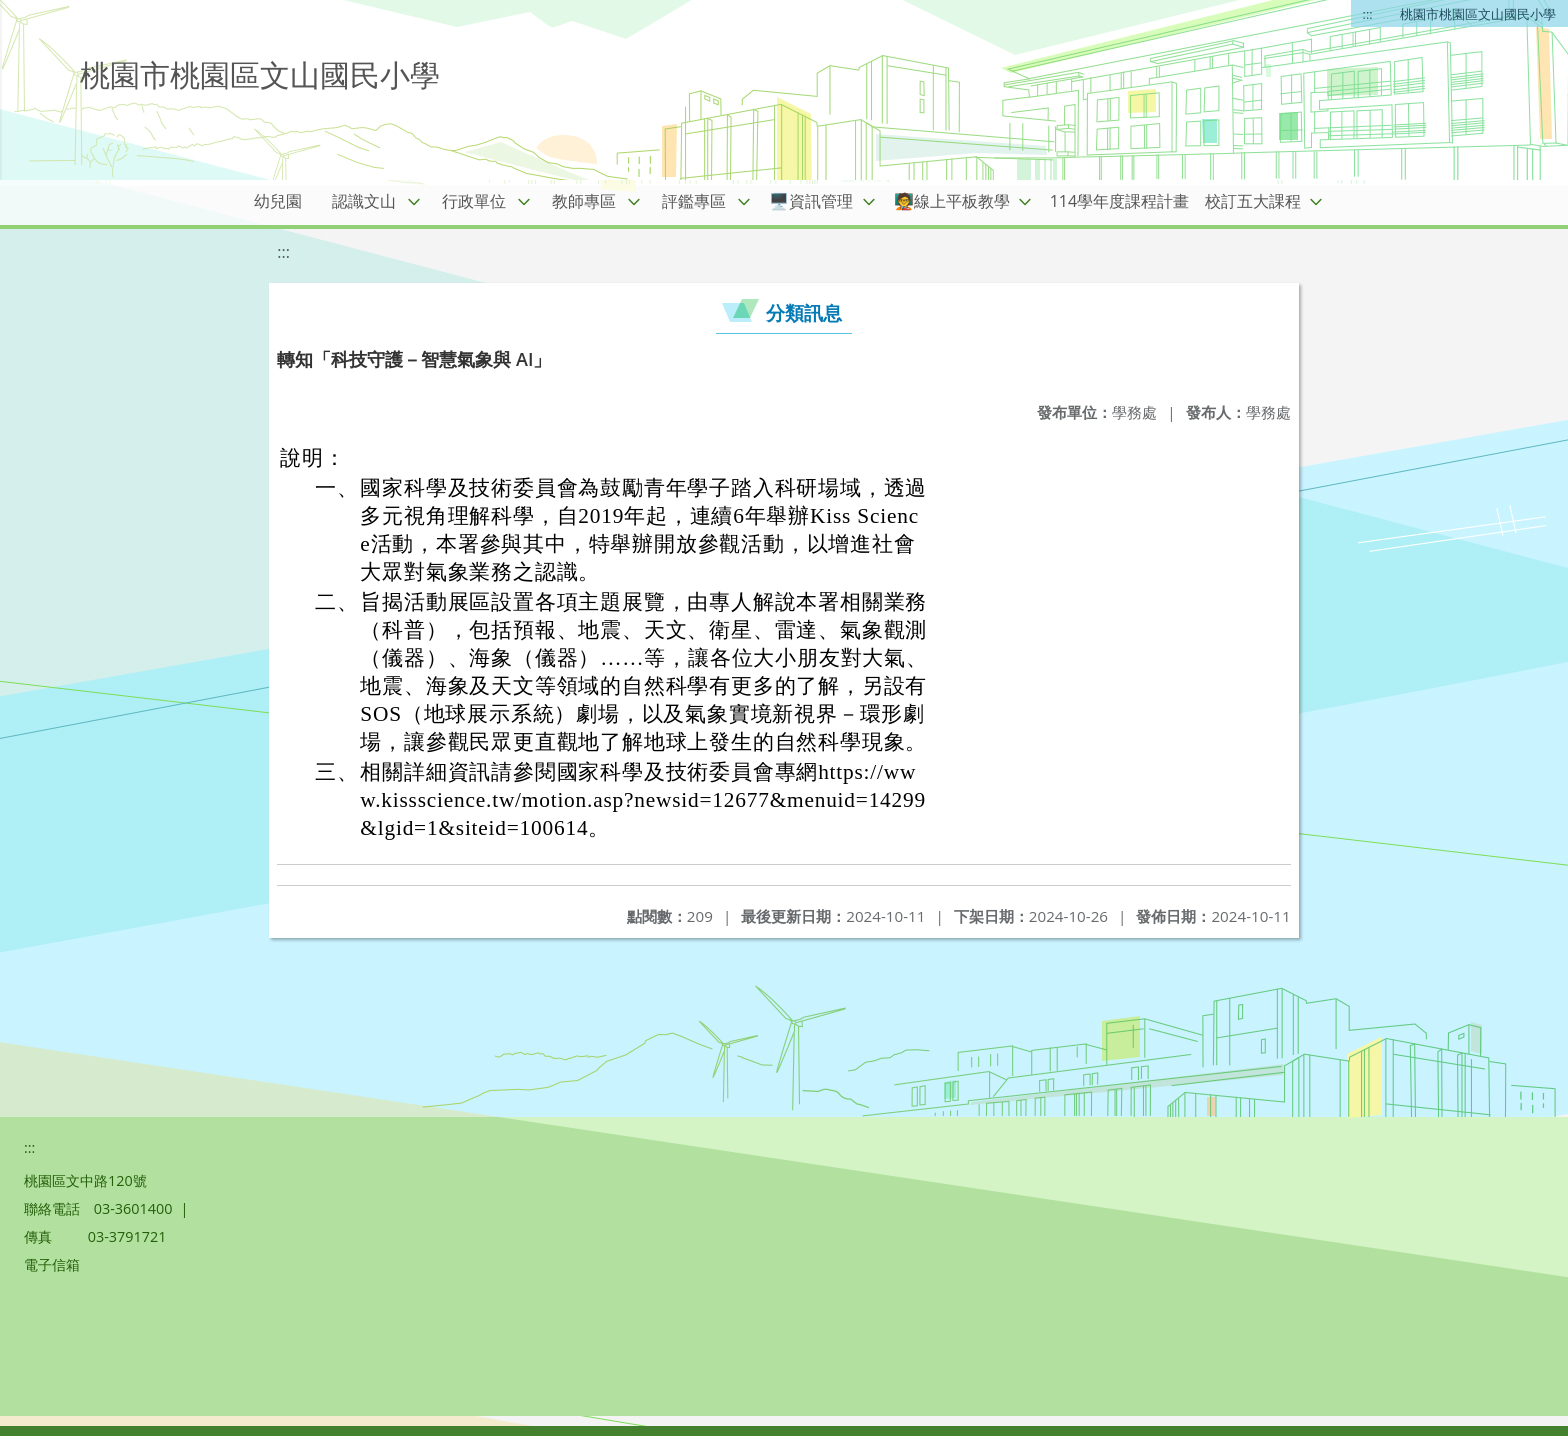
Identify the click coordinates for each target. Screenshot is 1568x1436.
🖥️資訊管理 (811, 201)
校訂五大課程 (1253, 201)
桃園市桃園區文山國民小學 (1478, 14)
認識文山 (364, 201)
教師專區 (584, 201)
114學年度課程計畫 (1119, 201)
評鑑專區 (694, 201)
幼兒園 (278, 201)
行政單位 (474, 201)
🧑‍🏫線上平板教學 (952, 201)
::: (1368, 14)
